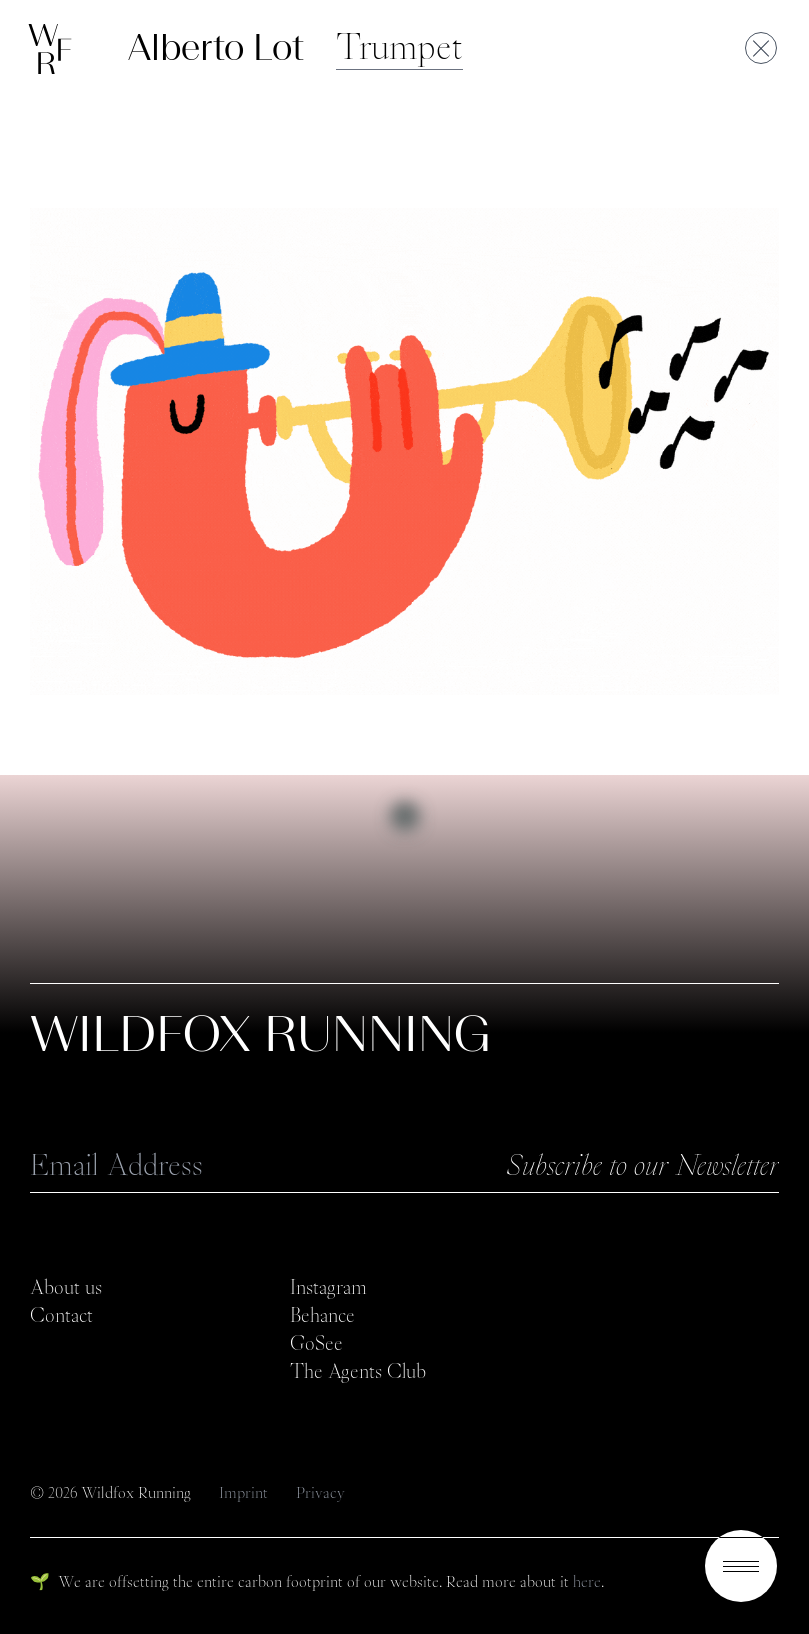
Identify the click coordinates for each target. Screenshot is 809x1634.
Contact (61, 1315)
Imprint (245, 1492)
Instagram (328, 1287)
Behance (322, 1315)
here (587, 1581)
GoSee (316, 1343)
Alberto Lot (216, 47)
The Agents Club (358, 1371)
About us (66, 1287)
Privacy (320, 1492)
